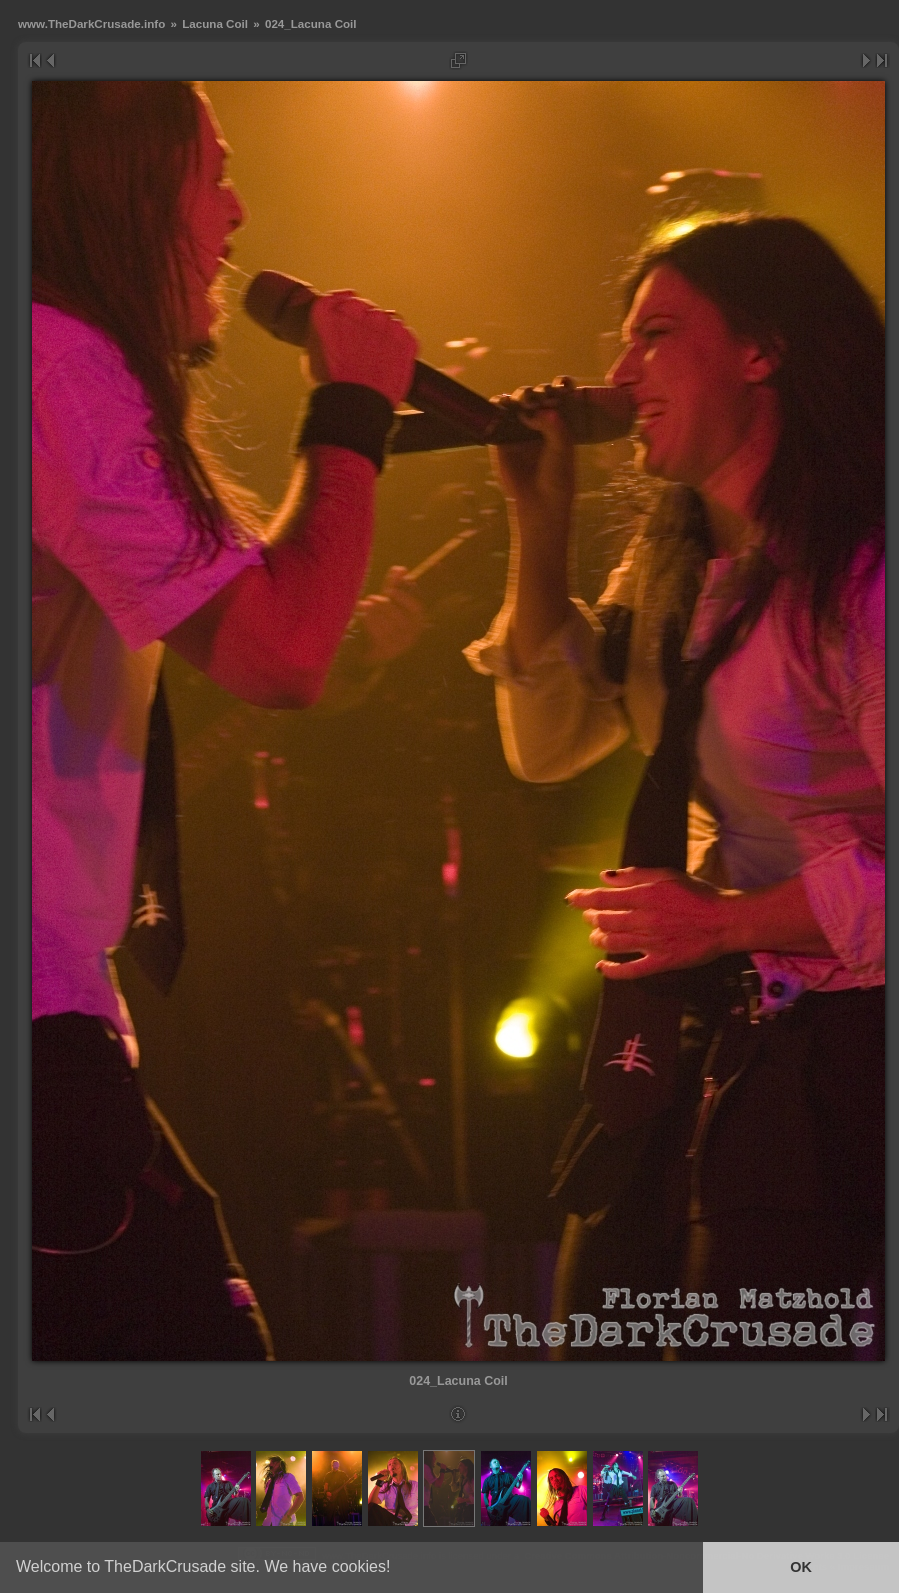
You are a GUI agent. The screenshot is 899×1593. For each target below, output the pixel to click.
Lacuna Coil (215, 23)
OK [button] (801, 1567)
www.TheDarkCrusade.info (91, 23)
